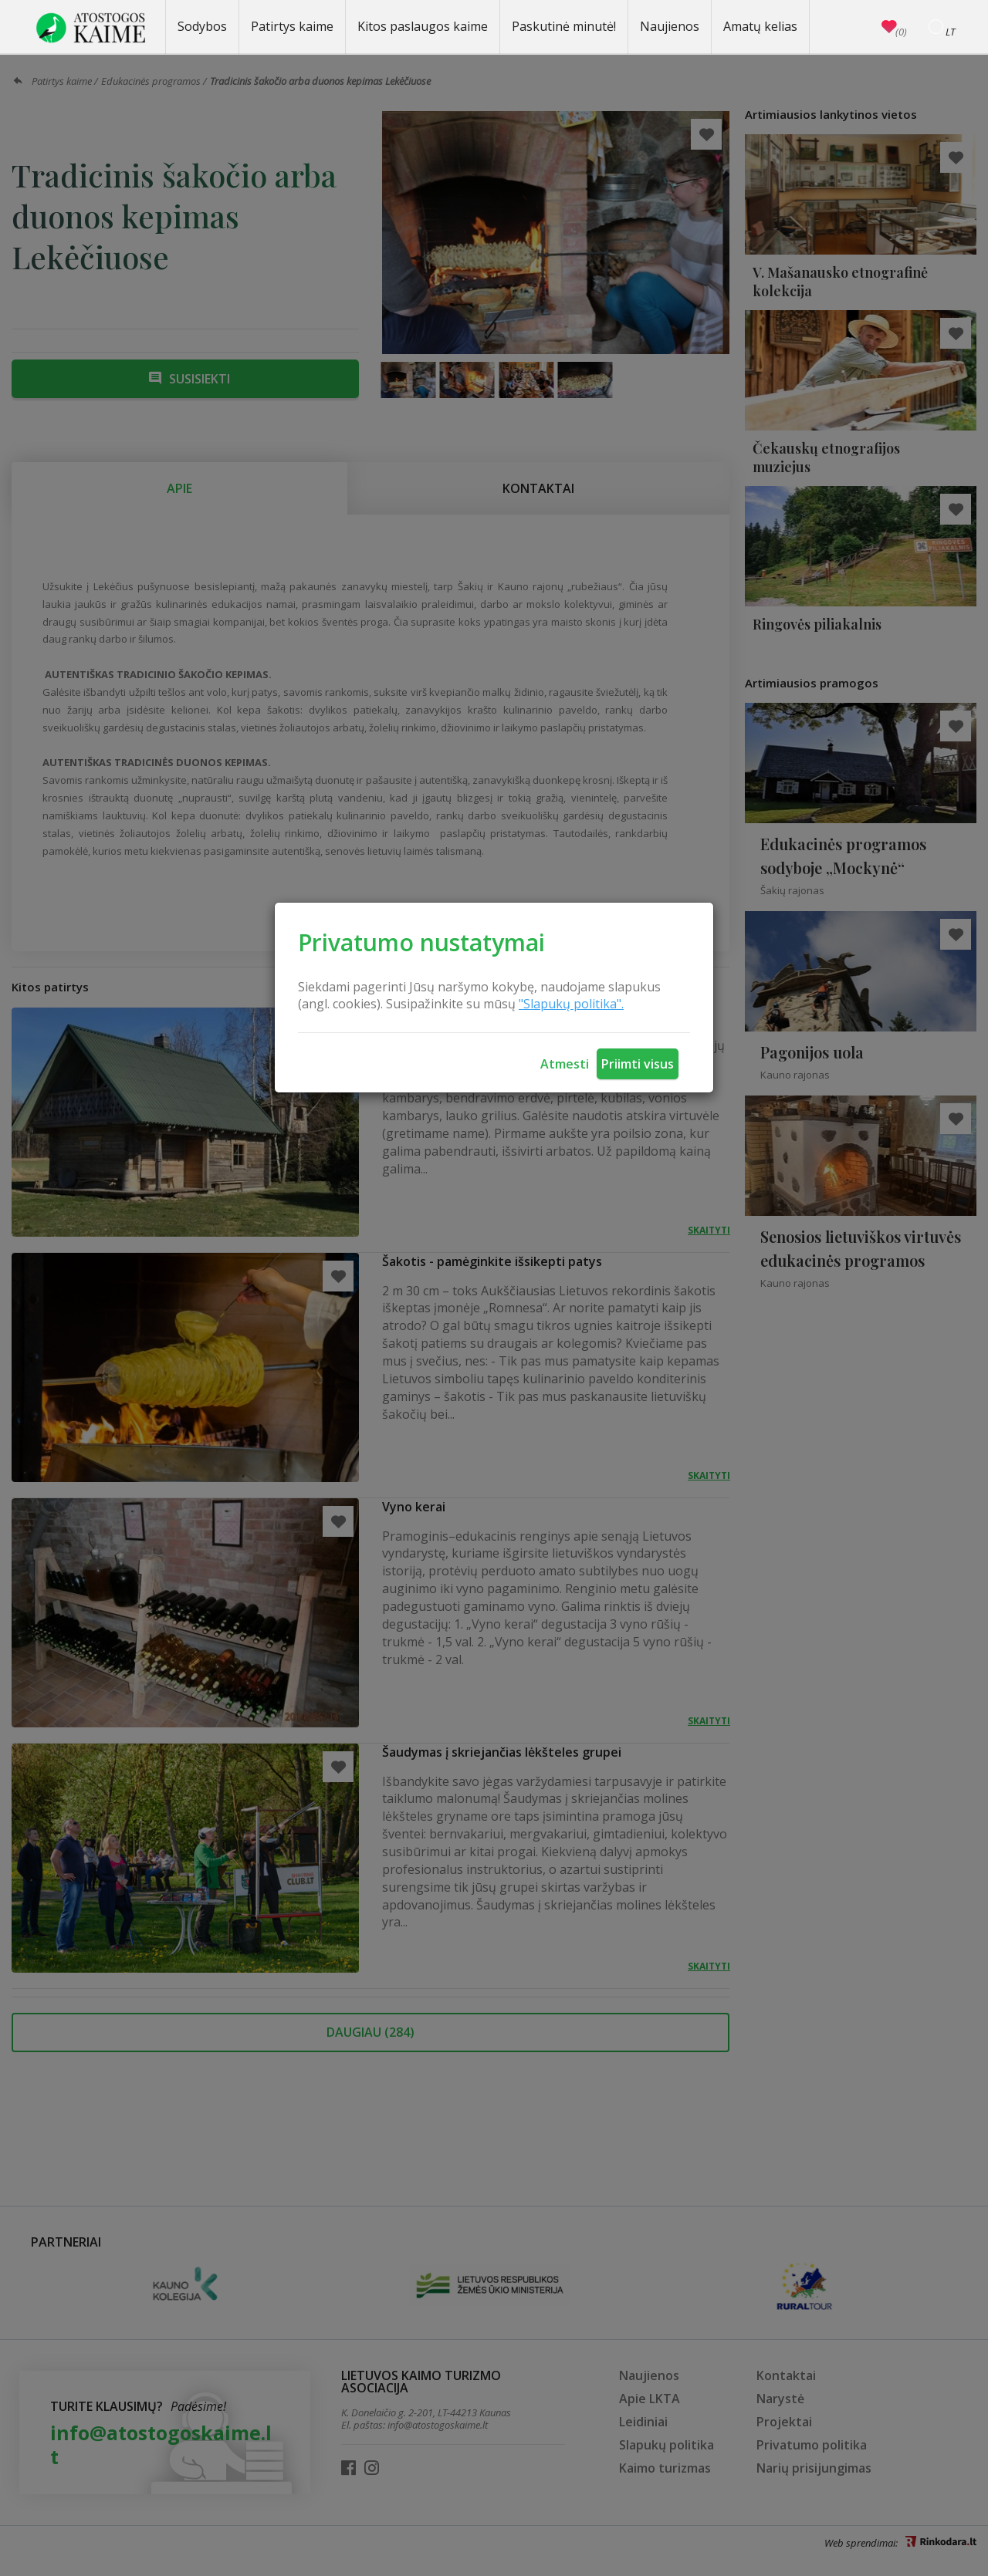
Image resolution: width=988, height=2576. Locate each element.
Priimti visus (637, 1063)
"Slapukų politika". (571, 1003)
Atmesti (564, 1063)
